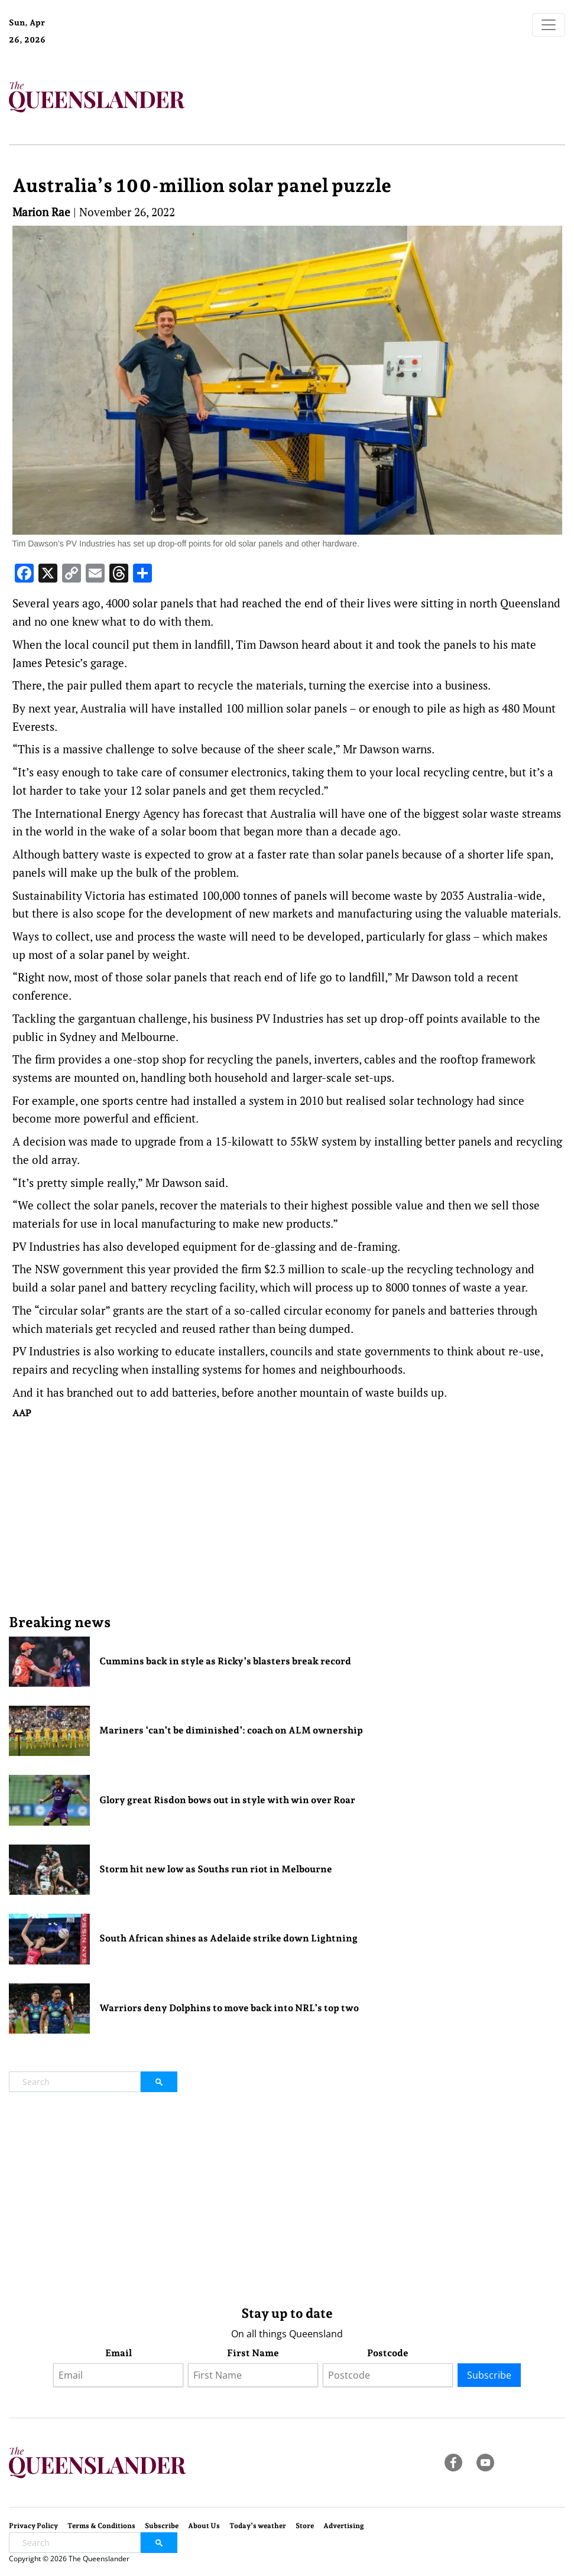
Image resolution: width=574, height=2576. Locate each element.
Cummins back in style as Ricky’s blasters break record (225, 1661)
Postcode (387, 2353)
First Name (253, 2353)
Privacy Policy (33, 2526)
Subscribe (489, 2375)
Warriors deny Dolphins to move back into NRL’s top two (229, 2008)
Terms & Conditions (101, 2526)
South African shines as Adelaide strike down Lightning (228, 1938)
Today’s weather (257, 2526)
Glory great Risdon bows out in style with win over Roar (227, 1800)
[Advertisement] (287, 1516)
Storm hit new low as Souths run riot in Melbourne (215, 1869)
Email (118, 2353)
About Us (204, 2526)
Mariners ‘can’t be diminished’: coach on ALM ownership (231, 1730)
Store (305, 2526)
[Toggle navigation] (548, 25)
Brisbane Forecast (108, 44)
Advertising (343, 2526)
